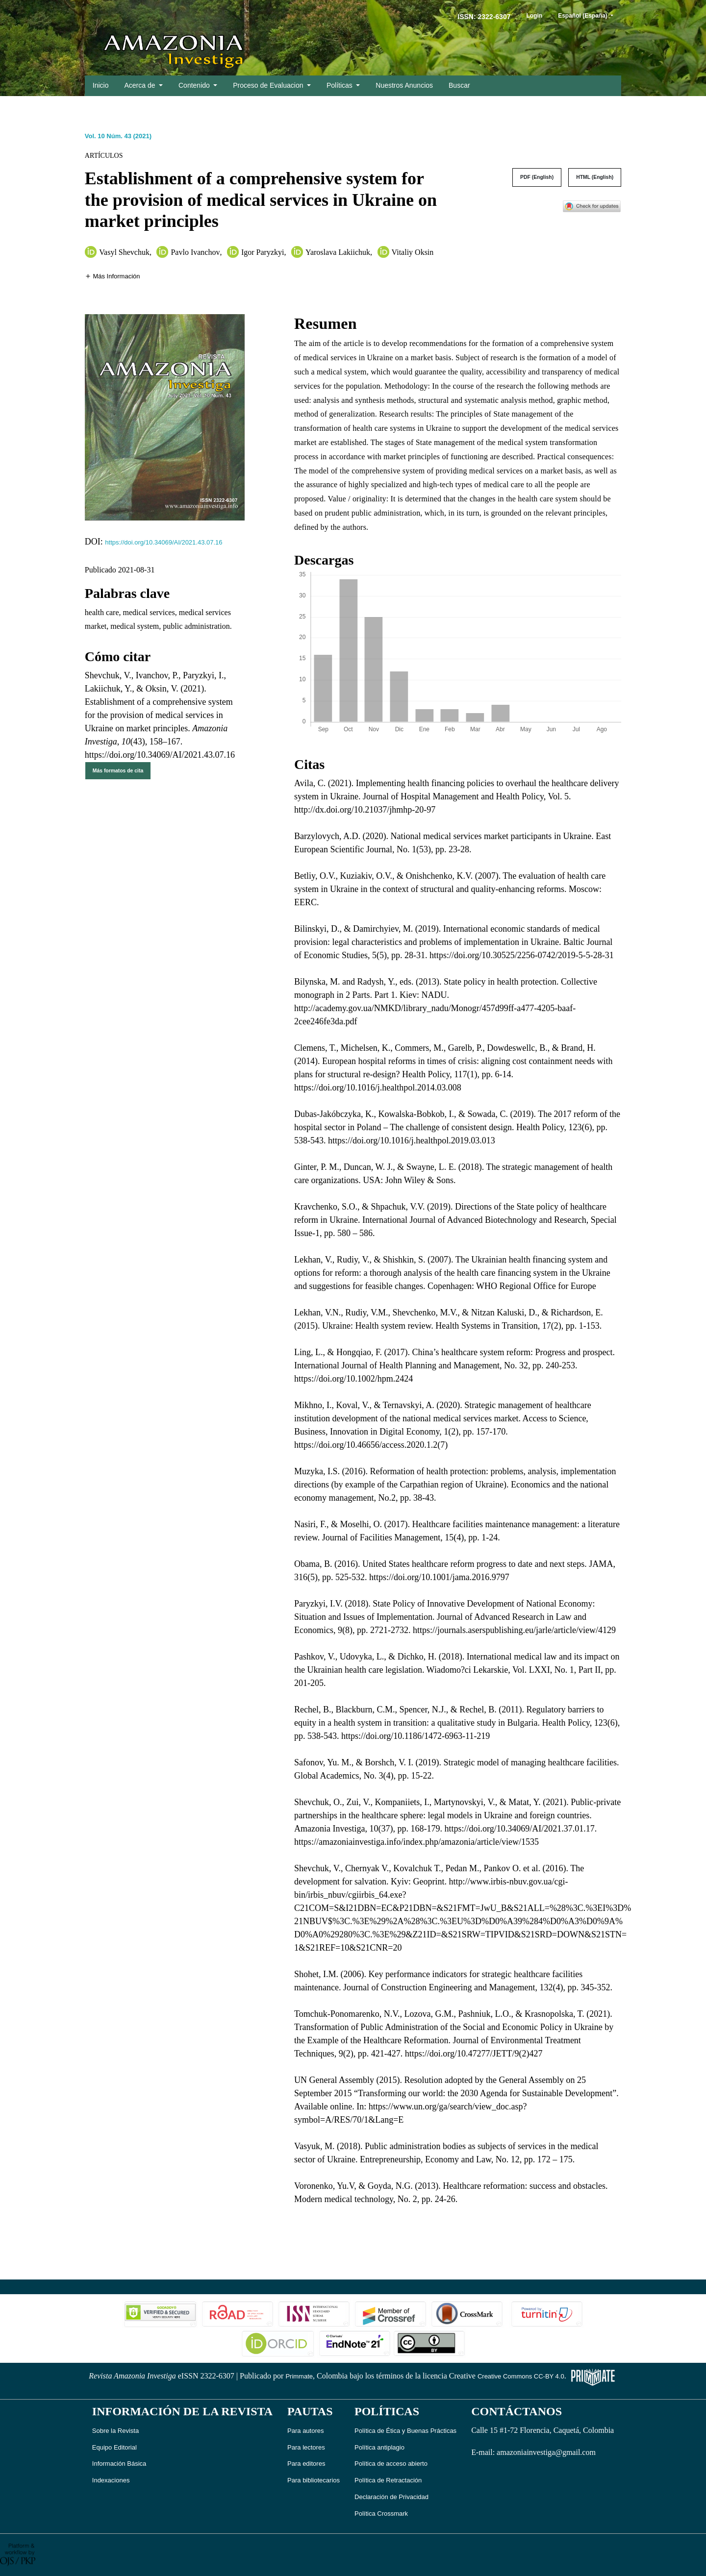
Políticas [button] (340, 85)
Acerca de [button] (140, 85)
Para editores (306, 2463)
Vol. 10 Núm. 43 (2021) (118, 136)
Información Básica (119, 2463)
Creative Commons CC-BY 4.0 (521, 2376)
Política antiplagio (379, 2447)
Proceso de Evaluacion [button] (269, 85)
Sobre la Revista (115, 2430)
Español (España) (589, 14)
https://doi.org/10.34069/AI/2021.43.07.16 (163, 542)
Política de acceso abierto (391, 2463)
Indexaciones (111, 2480)
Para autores (305, 2430)
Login (534, 15)
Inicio (101, 85)
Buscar (459, 85)
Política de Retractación (388, 2480)
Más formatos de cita (118, 770)
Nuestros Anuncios (404, 85)
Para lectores (306, 2447)
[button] (112, 275)
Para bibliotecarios (313, 2480)
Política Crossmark (381, 2513)
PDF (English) (537, 177)
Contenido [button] (195, 85)
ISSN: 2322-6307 (483, 17)
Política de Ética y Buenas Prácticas (405, 2430)
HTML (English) (594, 177)
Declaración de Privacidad (391, 2497)
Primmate (299, 2376)
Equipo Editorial (114, 2447)
